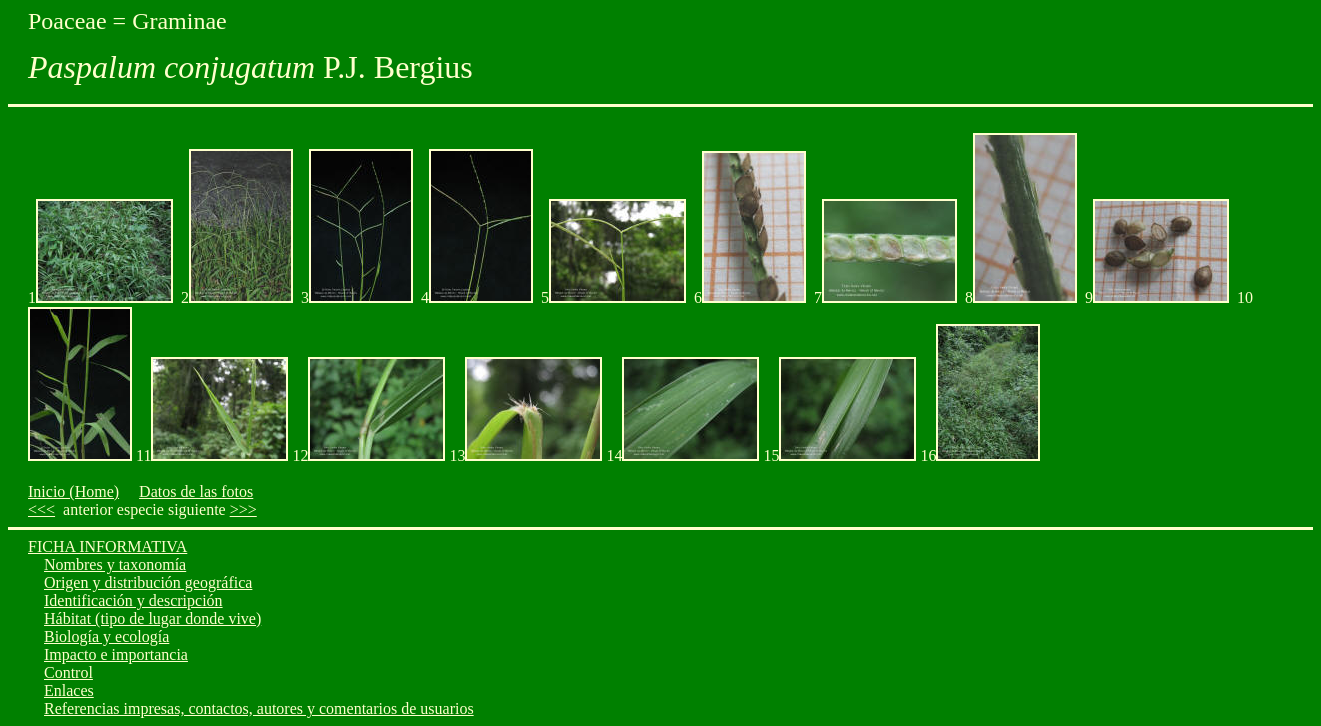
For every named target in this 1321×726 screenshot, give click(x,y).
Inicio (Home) (73, 491)
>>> (243, 509)
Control (68, 672)
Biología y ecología (106, 636)
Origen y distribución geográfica (148, 582)
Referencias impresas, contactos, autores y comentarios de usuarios (259, 708)
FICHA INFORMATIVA (107, 546)
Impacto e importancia (116, 654)
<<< (41, 509)
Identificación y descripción (133, 600)
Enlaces (69, 690)
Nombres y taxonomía (115, 564)
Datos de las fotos (196, 491)
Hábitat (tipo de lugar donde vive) (152, 618)
